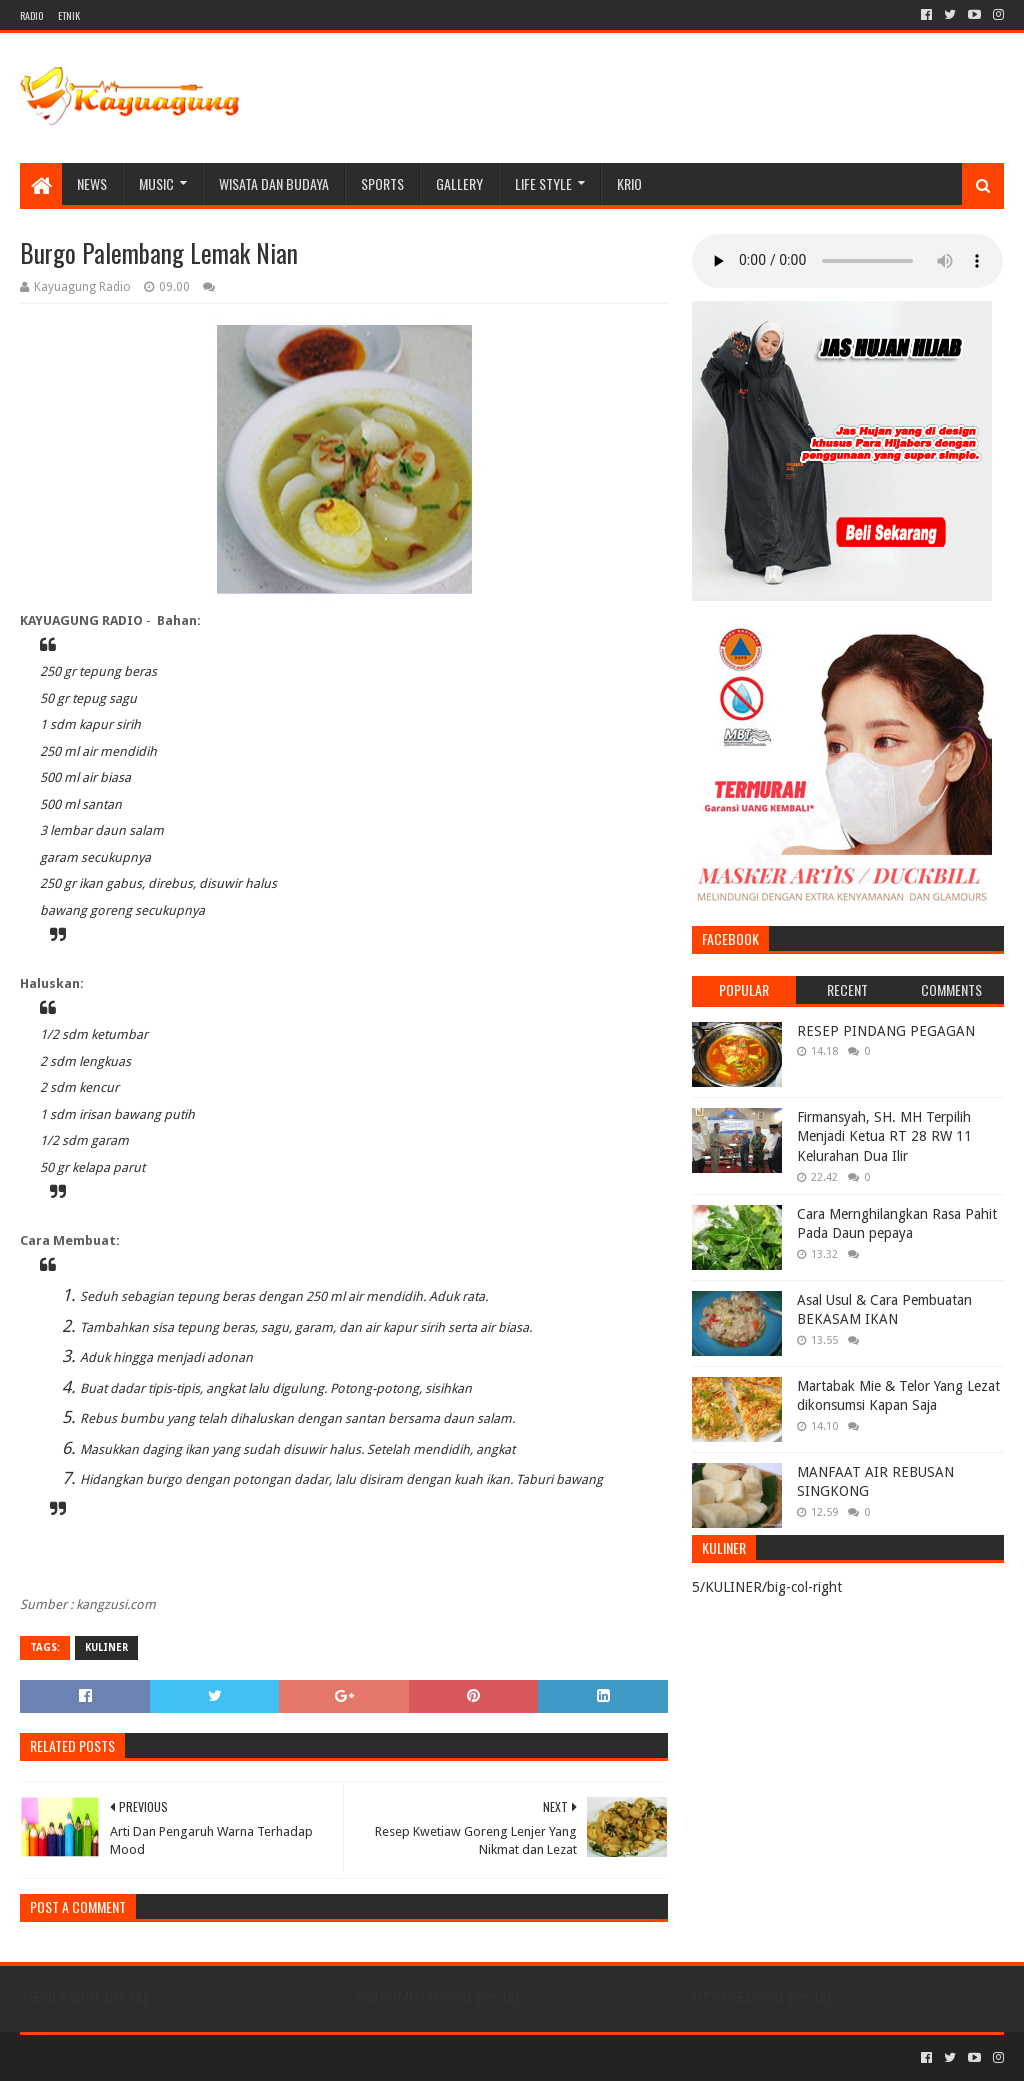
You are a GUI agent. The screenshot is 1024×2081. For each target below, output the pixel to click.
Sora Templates (131, 2057)
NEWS (92, 183)
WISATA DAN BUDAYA (274, 183)
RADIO (31, 15)
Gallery (459, 183)
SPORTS (382, 183)
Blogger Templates (246, 2057)
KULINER (106, 1647)
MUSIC (156, 183)
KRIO (629, 183)
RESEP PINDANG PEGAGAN (886, 1031)
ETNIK (69, 15)
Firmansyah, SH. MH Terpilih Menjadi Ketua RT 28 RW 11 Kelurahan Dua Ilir (884, 1136)
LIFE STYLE (543, 183)
